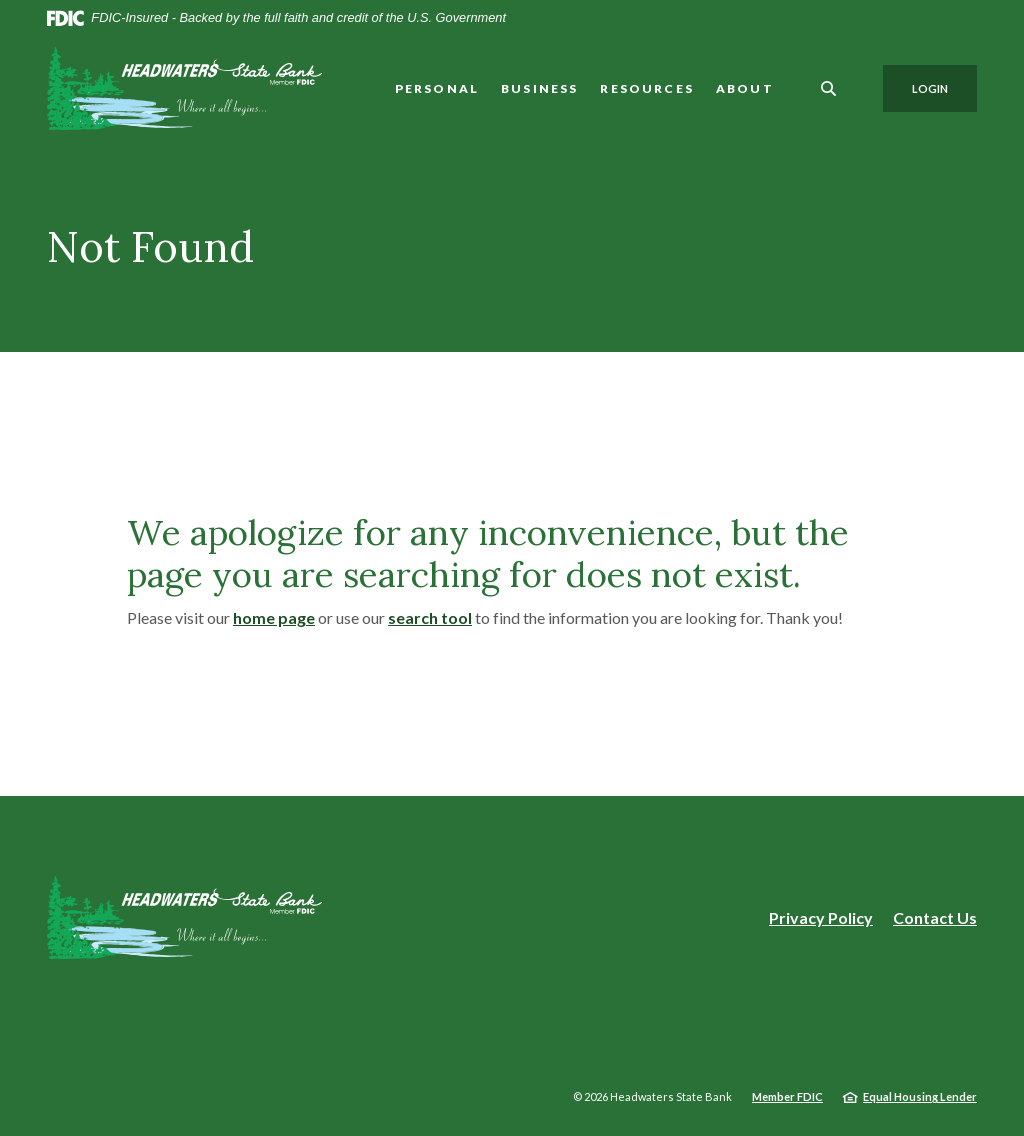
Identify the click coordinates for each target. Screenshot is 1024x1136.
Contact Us (935, 917)
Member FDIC (787, 1096)
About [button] (745, 88)
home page (274, 617)
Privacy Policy (821, 918)
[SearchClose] (829, 88)
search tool (430, 617)
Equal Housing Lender (920, 1096)
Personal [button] (437, 88)
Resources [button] (647, 88)
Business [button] (539, 88)
